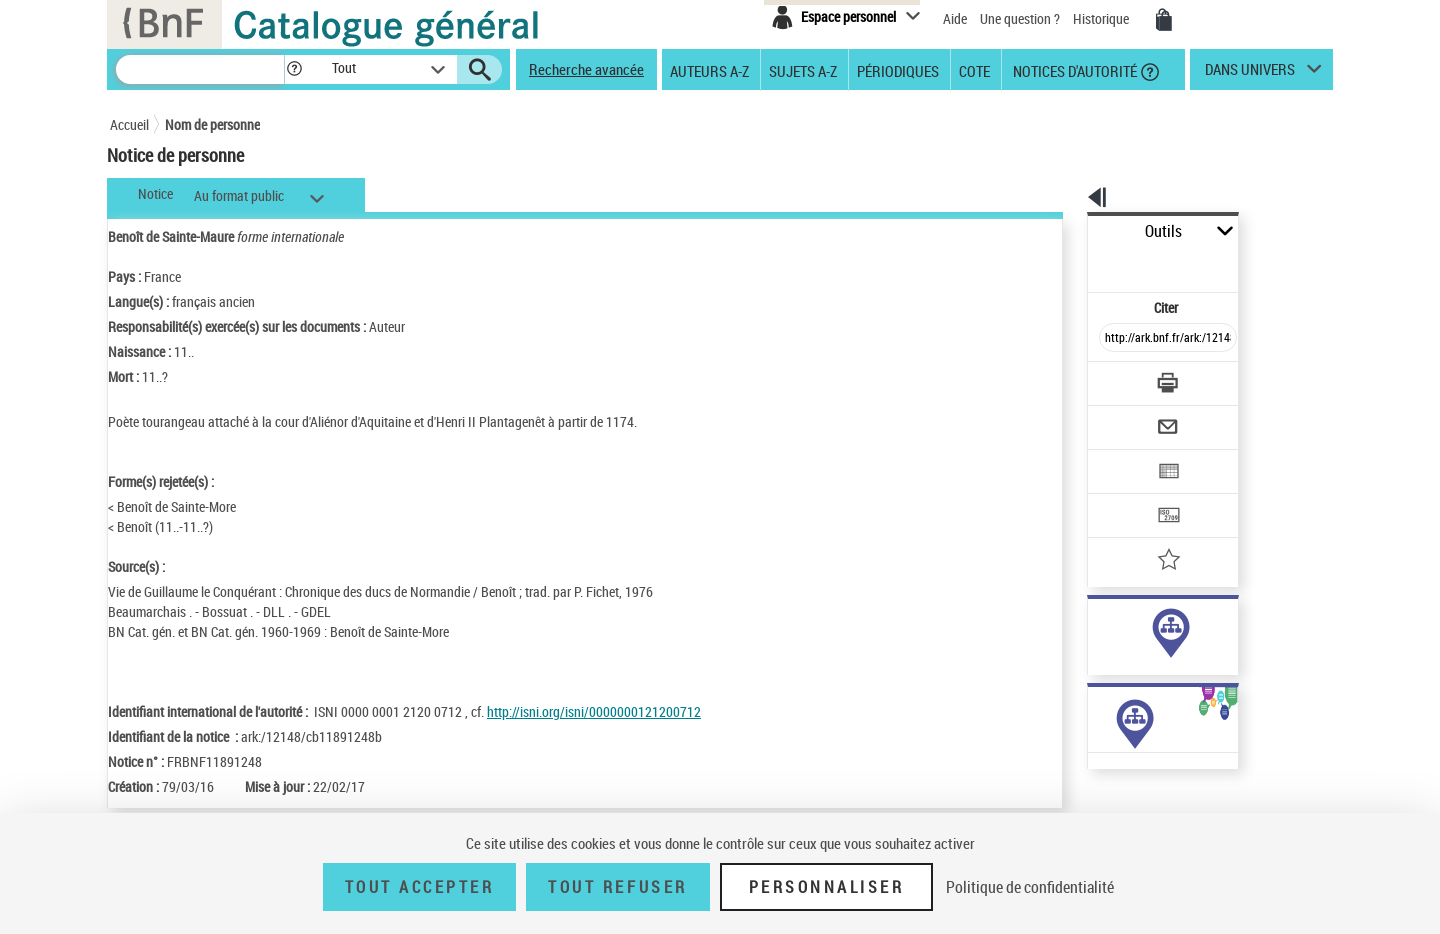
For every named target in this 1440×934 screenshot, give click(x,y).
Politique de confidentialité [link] (1030, 887)
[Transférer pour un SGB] (1120, 456)
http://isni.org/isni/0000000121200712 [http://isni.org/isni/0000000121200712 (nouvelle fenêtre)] (594, 711)
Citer (1080, 263)
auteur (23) (1098, 628)
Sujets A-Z (803, 70)
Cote (974, 70)
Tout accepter (420, 887)
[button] (294, 69)
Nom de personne (212, 124)
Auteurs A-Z (709, 70)
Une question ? (1020, 18)
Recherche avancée (586, 69)
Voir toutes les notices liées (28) (1143, 689)
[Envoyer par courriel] (1111, 378)
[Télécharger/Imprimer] (1115, 339)
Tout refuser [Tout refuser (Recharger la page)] (617, 887)
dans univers (1250, 74)
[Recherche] (200, 69)
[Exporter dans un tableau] (1126, 417)
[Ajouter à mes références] (1124, 495)
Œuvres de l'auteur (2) (1099, 798)
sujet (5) (1090, 648)
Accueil (129, 124)
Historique (1102, 18)
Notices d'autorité (1073, 70)
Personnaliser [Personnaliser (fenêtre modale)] (827, 887)
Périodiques (898, 70)
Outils (1065, 231)
